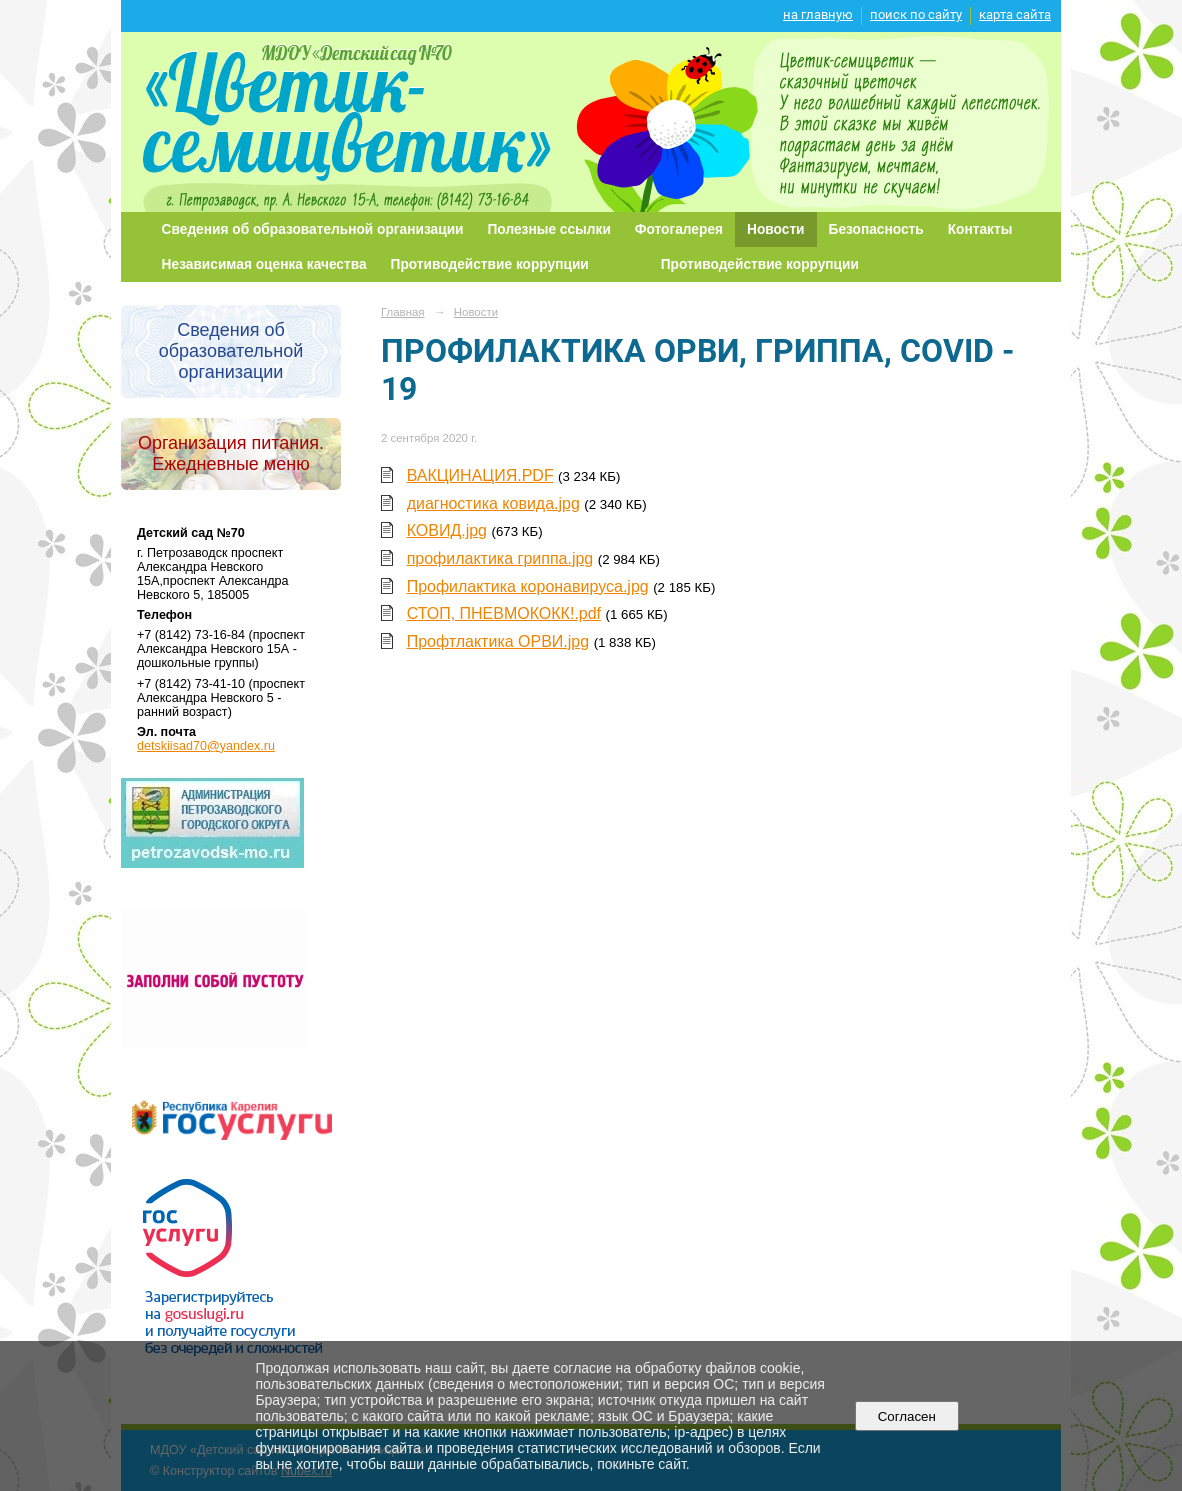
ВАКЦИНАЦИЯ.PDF (480, 475)
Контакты (980, 229)
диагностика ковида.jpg (493, 503)
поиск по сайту (916, 14)
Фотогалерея (679, 229)
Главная (403, 312)
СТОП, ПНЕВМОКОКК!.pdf (504, 613)
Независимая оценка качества (264, 264)
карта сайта (1015, 14)
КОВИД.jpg (447, 530)
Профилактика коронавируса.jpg (528, 586)
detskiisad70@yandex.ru (206, 746)
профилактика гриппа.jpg (500, 558)
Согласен (906, 1416)
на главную (818, 14)
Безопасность (876, 229)
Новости (776, 229)
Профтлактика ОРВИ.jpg (498, 641)
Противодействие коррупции (490, 264)
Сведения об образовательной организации (313, 229)
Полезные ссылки (549, 229)
